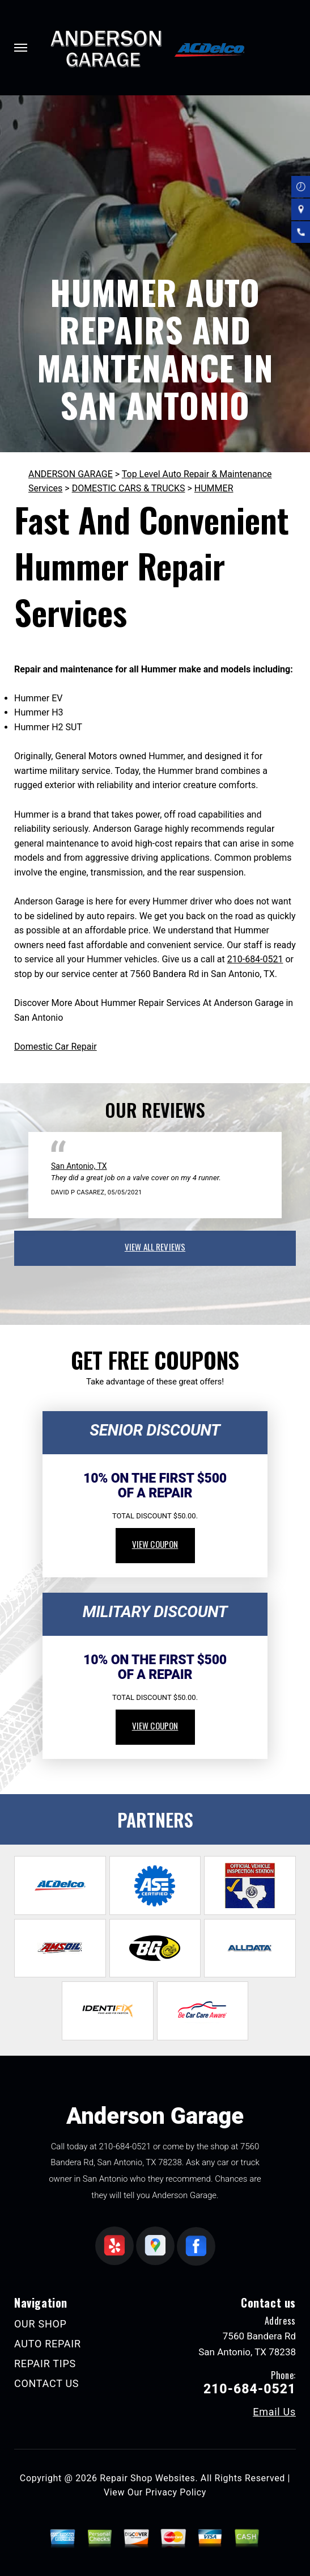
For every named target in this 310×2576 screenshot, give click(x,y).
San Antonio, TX (79, 1166)
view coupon (155, 1544)
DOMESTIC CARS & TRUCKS (128, 488)
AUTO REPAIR (47, 2344)
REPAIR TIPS (45, 2363)
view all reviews (155, 1246)
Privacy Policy (176, 2492)
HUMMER (213, 488)
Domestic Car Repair (55, 1046)
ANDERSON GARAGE (70, 474)
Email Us (274, 2412)
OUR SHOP (40, 2324)
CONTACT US (46, 2383)
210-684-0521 (255, 959)
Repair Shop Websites (147, 2478)
